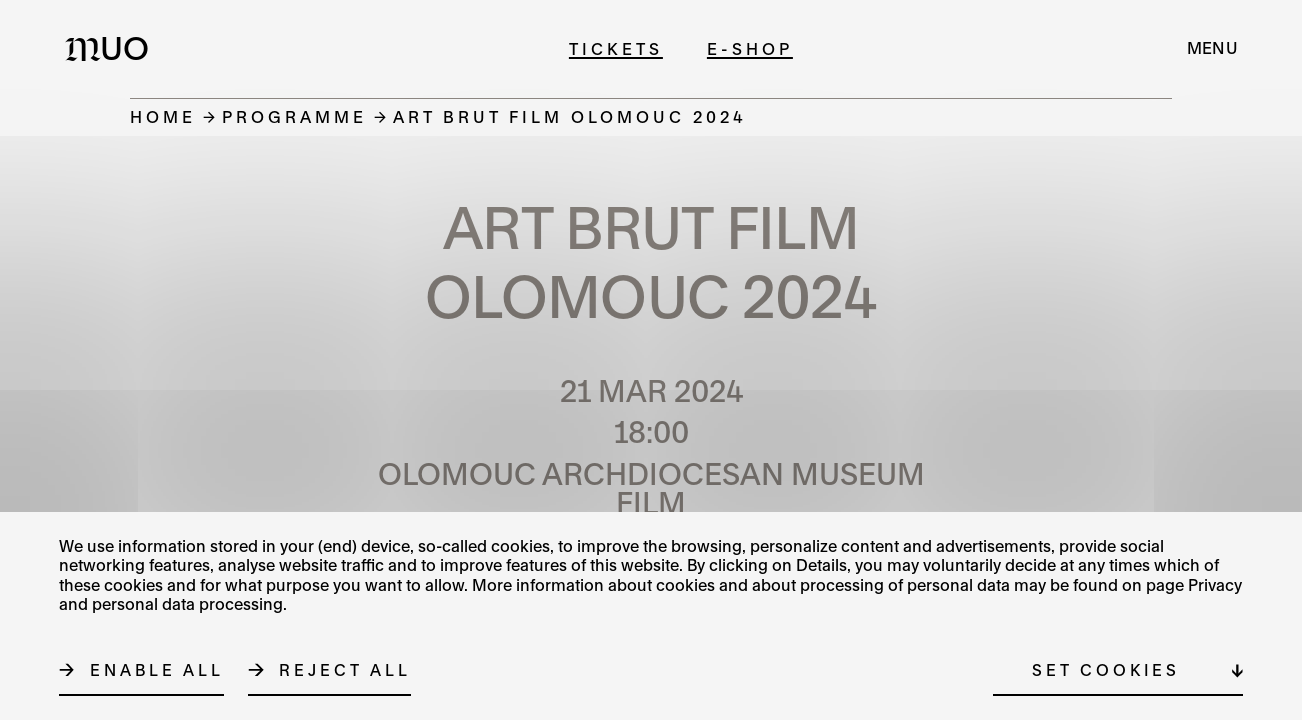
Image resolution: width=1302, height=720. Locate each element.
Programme (294, 116)
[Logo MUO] (113, 48)
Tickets (616, 48)
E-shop (750, 48)
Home (163, 116)
